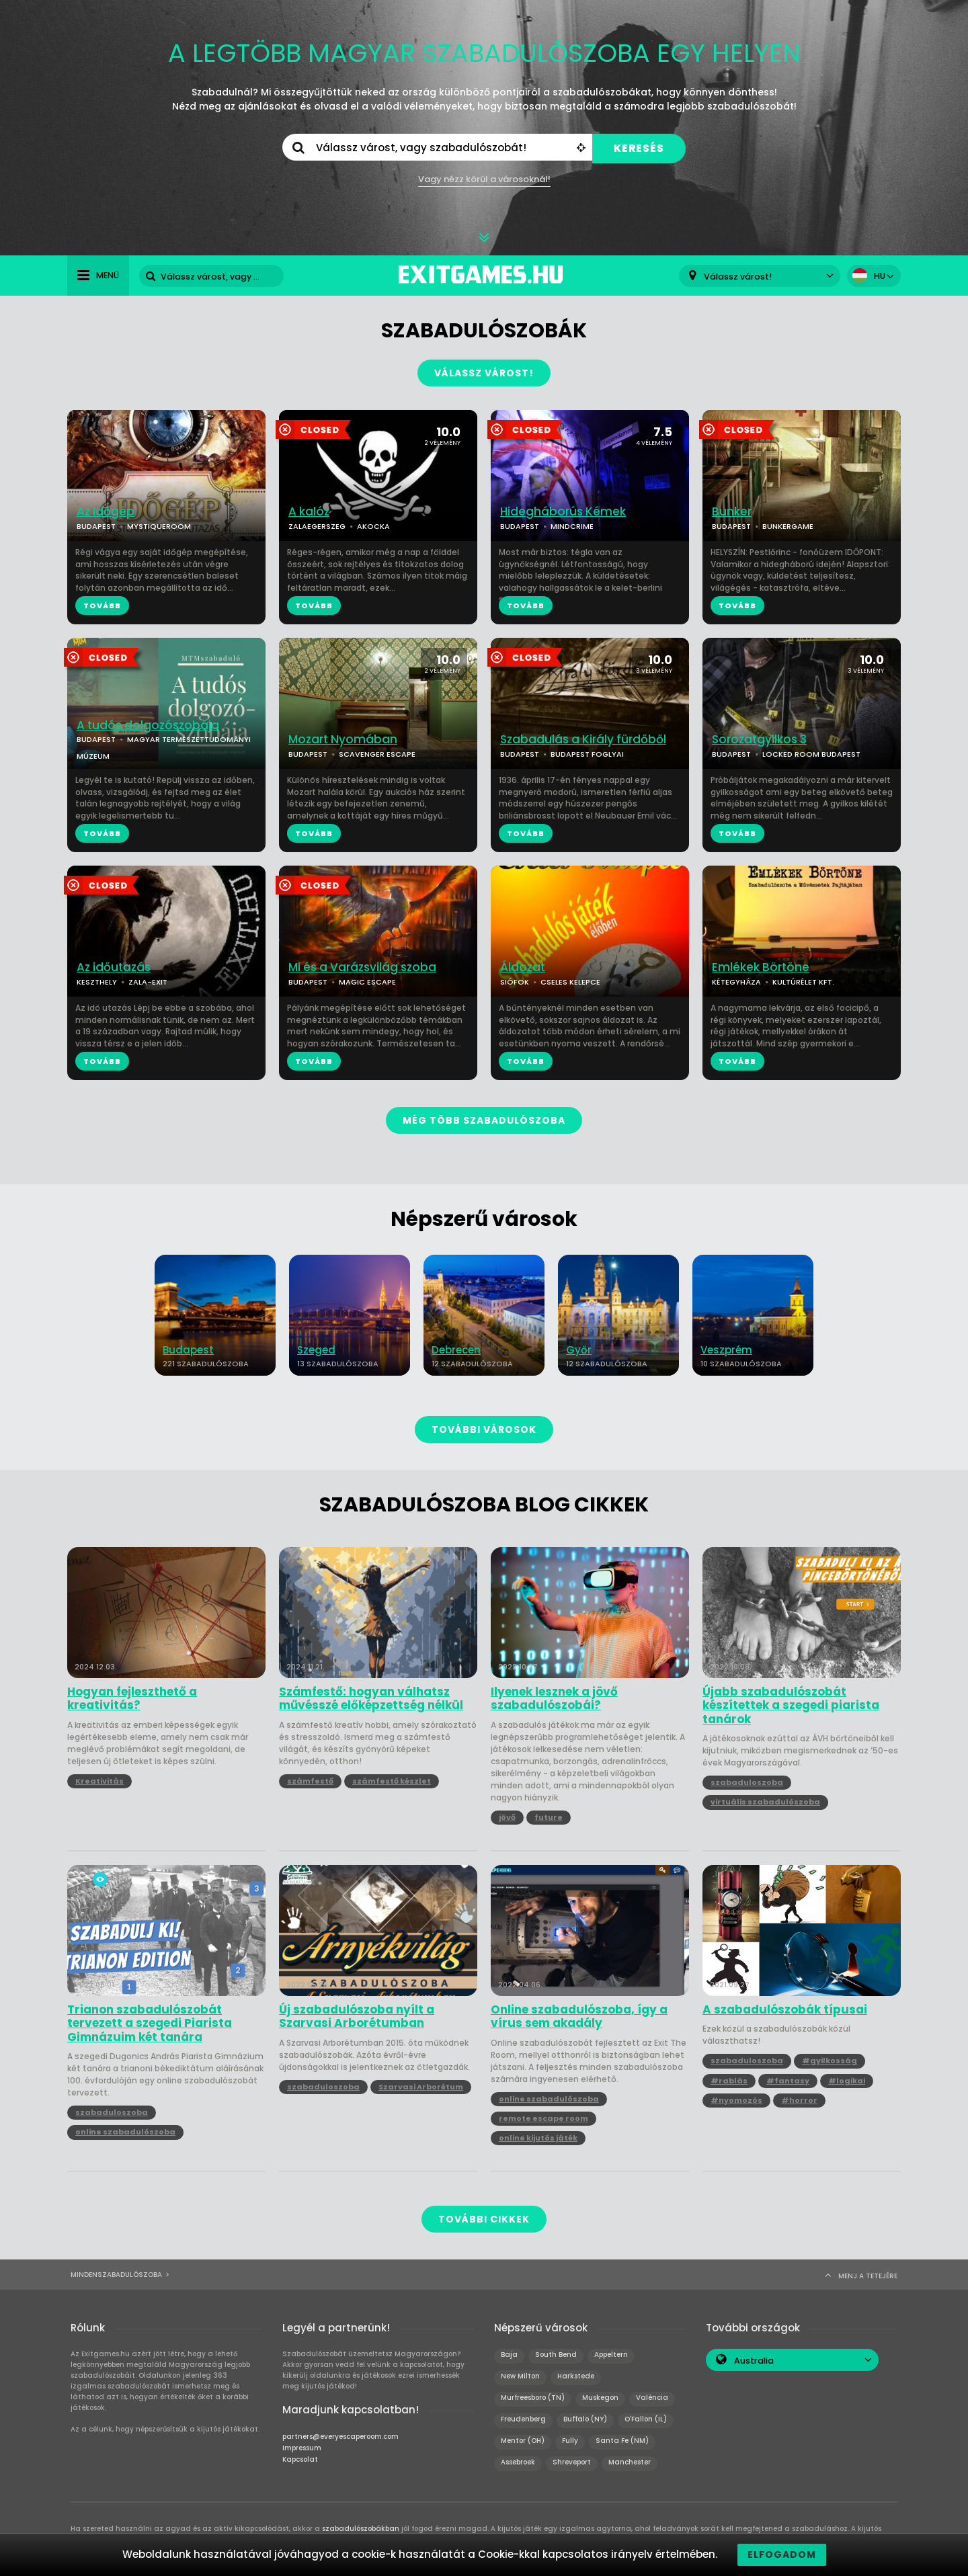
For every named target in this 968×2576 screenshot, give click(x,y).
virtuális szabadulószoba (765, 1801)
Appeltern (611, 2355)
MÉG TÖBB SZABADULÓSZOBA (484, 1120)
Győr (579, 1349)
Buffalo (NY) (585, 2419)
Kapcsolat (300, 2459)
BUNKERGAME (787, 526)
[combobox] (759, 276)
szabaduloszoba (747, 1782)
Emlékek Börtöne (760, 967)
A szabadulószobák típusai (784, 2009)
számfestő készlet (391, 1781)
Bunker (732, 512)
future (548, 1817)
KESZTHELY (97, 982)
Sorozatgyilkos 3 (759, 740)
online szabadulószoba (125, 2131)
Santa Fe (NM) (622, 2441)
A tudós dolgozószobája (148, 725)
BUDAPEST (96, 526)
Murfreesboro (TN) (533, 2398)
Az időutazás (114, 967)
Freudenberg (523, 2419)
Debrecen (456, 1349)
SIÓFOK (514, 982)
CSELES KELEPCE (570, 982)
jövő (507, 1817)
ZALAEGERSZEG (317, 526)
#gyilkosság (829, 2060)
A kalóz (308, 512)
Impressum (301, 2448)
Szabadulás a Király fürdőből (583, 740)
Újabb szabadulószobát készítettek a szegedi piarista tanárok (790, 1705)
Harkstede (575, 2376)
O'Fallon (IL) (645, 2419)
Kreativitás (99, 1781)
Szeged (316, 1349)
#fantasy (787, 2080)
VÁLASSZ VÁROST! (484, 373)
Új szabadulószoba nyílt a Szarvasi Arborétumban (356, 2016)
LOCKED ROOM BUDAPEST (811, 754)
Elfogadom (782, 2554)
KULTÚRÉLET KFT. (803, 982)
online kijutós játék (538, 2137)
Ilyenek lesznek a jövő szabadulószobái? (554, 1698)
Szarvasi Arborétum (420, 2086)
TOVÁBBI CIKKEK (484, 2219)
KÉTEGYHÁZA (736, 982)
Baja (509, 2355)
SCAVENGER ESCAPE (377, 754)
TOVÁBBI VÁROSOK (484, 1429)
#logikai (846, 2080)
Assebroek (518, 2462)
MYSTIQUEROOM (159, 526)
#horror (799, 2100)
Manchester (629, 2462)
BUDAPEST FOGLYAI (587, 754)
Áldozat (522, 967)
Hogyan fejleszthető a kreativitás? (132, 1698)
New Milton (520, 2376)
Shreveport (572, 2462)
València (652, 2398)
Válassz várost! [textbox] (738, 276)
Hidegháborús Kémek (563, 512)
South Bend (556, 2355)
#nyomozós (736, 2100)
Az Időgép (105, 512)
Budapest (188, 1349)
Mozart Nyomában (342, 740)
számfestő (310, 1781)
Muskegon (600, 2398)
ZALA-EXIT (147, 982)
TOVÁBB (102, 605)
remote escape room (543, 2118)
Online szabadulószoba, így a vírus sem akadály (579, 2016)
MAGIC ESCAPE (367, 982)
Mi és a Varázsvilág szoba (362, 967)
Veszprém (726, 1349)
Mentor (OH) (522, 2441)
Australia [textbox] (754, 2360)
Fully (570, 2441)
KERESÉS (639, 148)
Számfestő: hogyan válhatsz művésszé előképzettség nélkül (371, 1698)
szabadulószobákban (360, 2529)
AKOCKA (373, 526)
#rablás (729, 2080)
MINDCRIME (572, 526)
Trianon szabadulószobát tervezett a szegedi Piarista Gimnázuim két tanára (149, 2023)
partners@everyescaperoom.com (340, 2437)
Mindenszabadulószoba (116, 2275)
